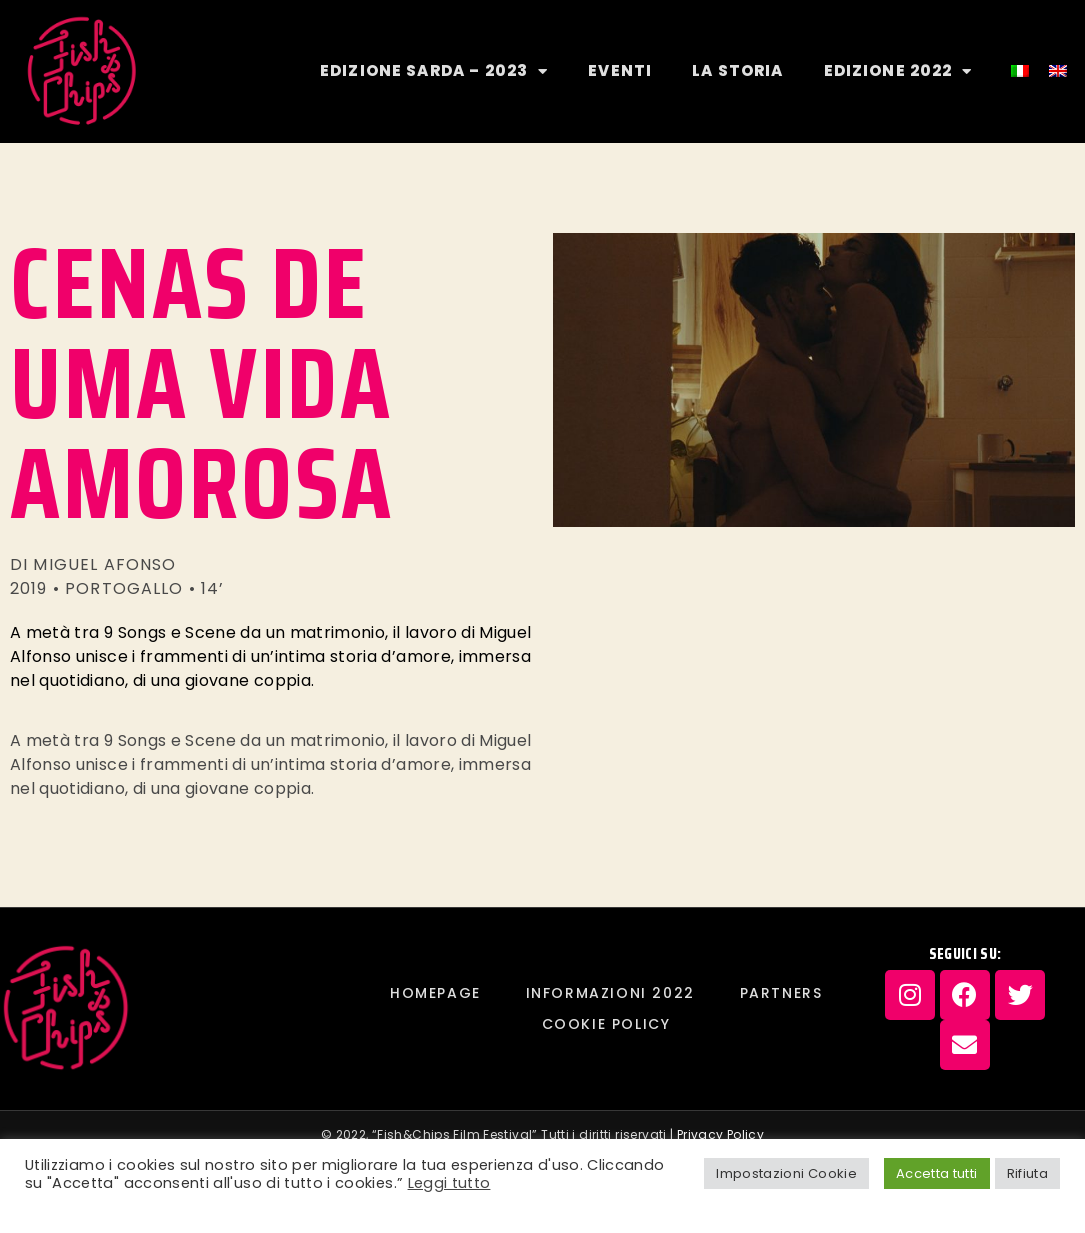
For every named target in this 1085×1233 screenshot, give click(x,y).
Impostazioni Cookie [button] (786, 1173)
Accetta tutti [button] (937, 1173)
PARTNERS (781, 993)
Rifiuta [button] (1027, 1173)
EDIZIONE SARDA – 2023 (434, 71)
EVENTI (620, 70)
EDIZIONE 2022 (898, 71)
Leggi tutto (449, 1183)
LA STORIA (737, 70)
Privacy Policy (720, 1134)
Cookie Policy (606, 1024)
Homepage (435, 993)
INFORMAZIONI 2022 (610, 993)
